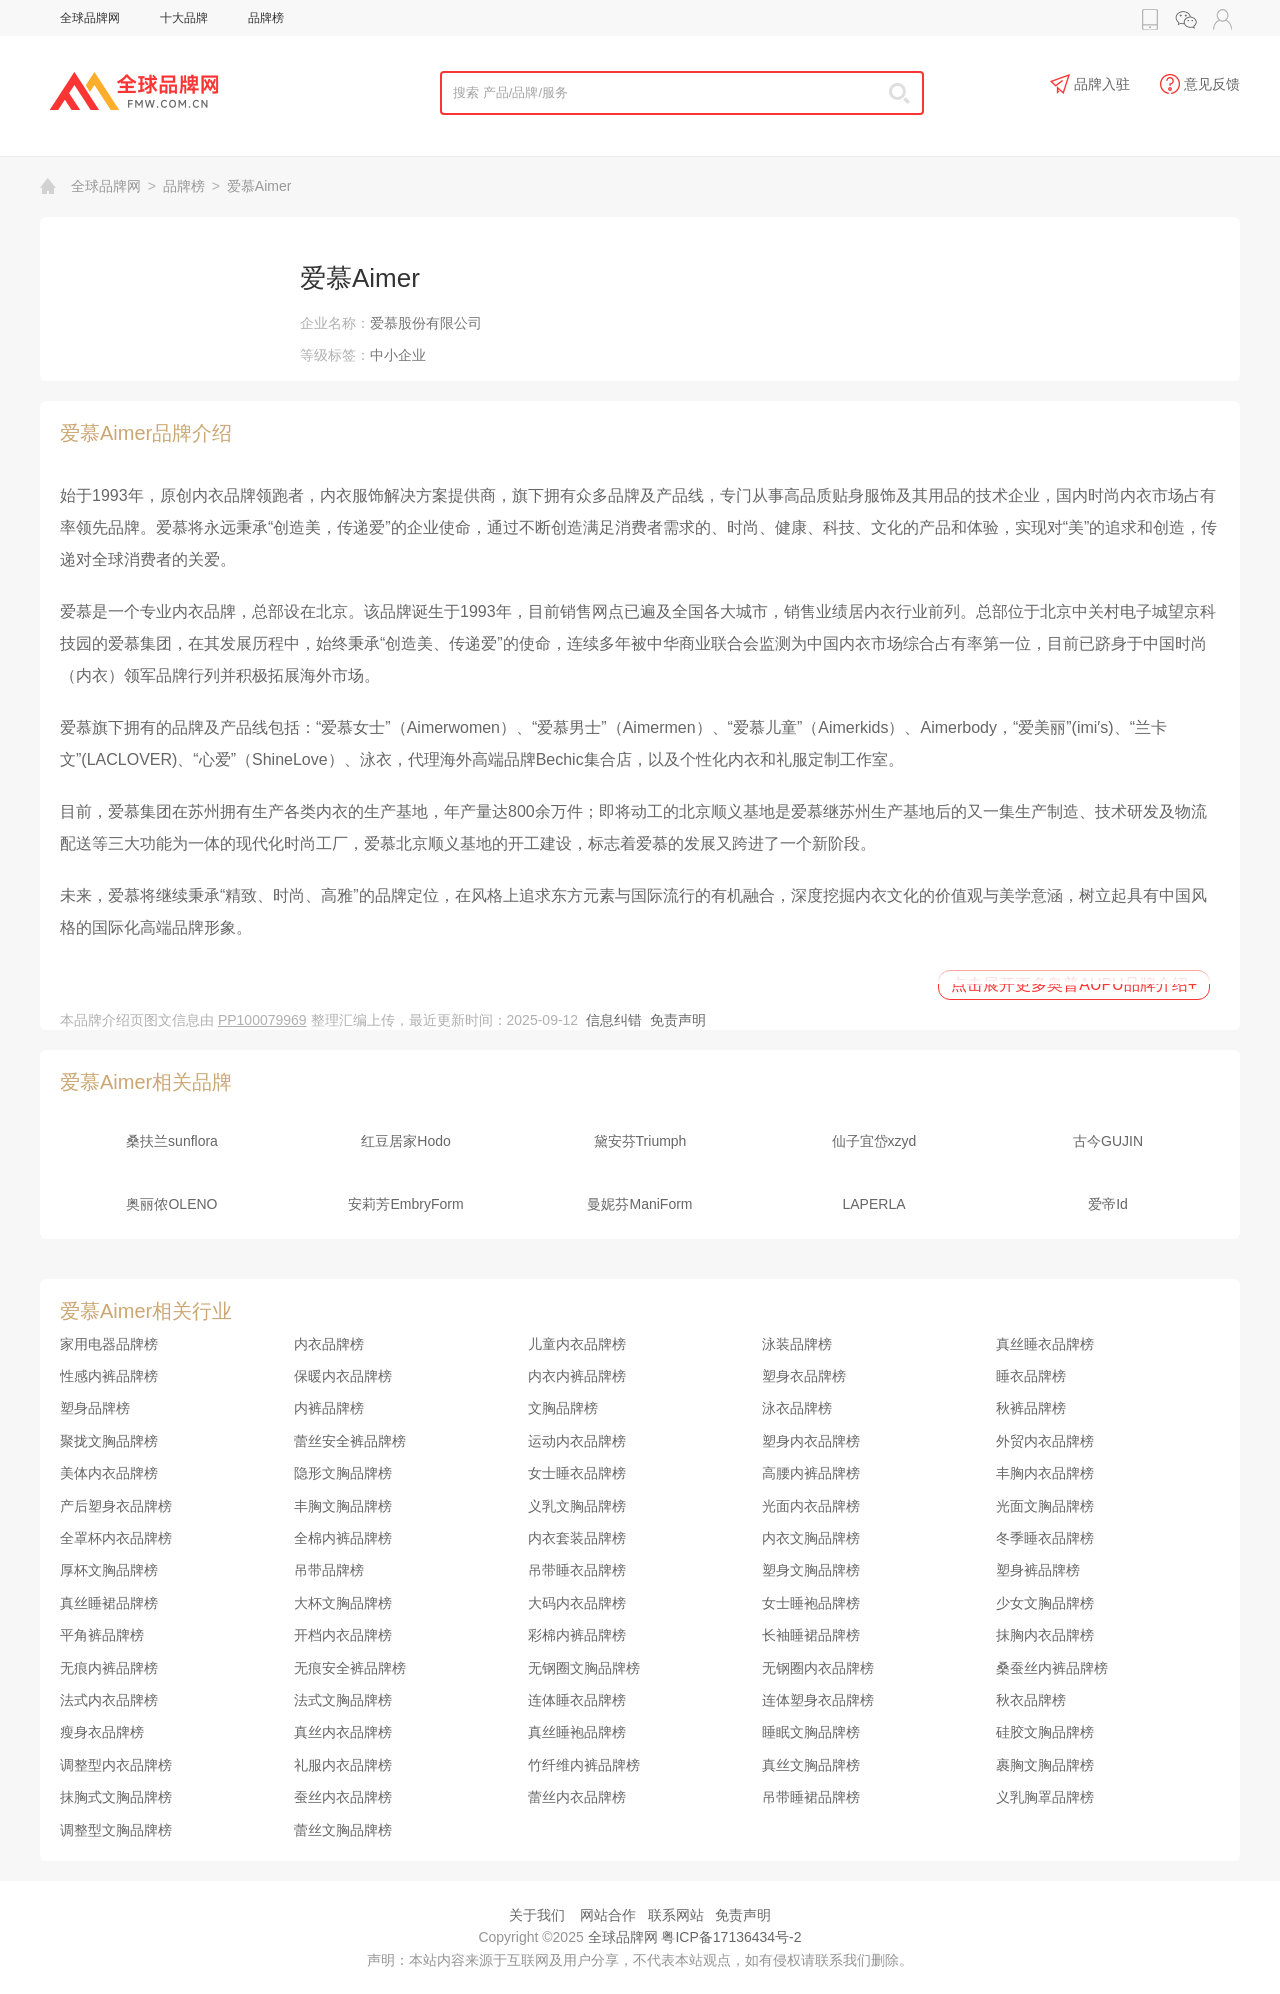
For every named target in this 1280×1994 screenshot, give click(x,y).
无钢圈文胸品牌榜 (584, 1668)
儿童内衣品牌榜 (577, 1344)
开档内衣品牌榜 (343, 1635)
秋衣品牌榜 (1031, 1700)
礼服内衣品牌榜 (343, 1765)
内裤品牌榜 (329, 1408)
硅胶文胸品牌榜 (1045, 1732)
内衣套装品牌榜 (577, 1538)
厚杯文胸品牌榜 (109, 1570)
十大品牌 (184, 18)
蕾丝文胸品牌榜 (343, 1830)
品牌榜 (266, 18)
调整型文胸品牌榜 (116, 1830)
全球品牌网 (90, 18)
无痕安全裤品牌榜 (350, 1668)
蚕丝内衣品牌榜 (343, 1797)
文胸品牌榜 (563, 1408)
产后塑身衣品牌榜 (116, 1506)
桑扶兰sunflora (172, 1141)
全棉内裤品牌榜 (343, 1538)
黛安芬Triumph (640, 1141)
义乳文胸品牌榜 (577, 1506)
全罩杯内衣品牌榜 (116, 1538)
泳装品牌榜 (797, 1344)
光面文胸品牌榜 (1045, 1506)
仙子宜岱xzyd (874, 1141)
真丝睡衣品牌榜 (1045, 1344)
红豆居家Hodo (405, 1141)
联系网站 (676, 1915)
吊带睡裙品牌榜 (811, 1797)
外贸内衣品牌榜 (1045, 1441)
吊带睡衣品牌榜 (577, 1570)
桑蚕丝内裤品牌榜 (1052, 1668)
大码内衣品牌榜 (577, 1603)
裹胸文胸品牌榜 (1045, 1765)
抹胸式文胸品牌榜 (116, 1797)
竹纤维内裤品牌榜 (584, 1765)
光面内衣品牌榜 (811, 1506)
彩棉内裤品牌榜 (577, 1635)
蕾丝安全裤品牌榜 (350, 1441)
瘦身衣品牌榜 (102, 1732)
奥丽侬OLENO (171, 1204)
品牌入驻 (1090, 85)
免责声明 (678, 1020)
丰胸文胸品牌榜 (343, 1506)
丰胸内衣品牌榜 (1045, 1473)
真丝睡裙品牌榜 (109, 1603)
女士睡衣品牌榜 (577, 1473)
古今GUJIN (1108, 1141)
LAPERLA (873, 1204)
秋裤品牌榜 (1031, 1408)
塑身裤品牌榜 (1038, 1570)
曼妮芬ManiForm (639, 1204)
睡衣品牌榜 (1031, 1376)
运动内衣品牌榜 (577, 1441)
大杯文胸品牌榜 (343, 1603)
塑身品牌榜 (95, 1408)
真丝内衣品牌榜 (343, 1732)
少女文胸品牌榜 (1045, 1603)
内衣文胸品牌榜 (811, 1538)
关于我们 (537, 1915)
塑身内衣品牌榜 (811, 1441)
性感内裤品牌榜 (109, 1376)
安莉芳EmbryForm (405, 1204)
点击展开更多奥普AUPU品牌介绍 (1074, 984)
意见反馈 (1200, 85)
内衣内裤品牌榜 (577, 1376)
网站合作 (608, 1915)
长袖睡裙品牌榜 (811, 1635)
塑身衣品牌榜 (804, 1376)
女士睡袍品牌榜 (811, 1603)
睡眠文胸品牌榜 (811, 1732)
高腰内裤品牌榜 (811, 1473)
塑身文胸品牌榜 (811, 1570)
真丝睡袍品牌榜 (577, 1732)
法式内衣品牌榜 (109, 1700)
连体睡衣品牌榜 (577, 1700)
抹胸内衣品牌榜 (1045, 1635)
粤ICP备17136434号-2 (731, 1937)
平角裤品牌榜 (102, 1635)
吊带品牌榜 (329, 1570)
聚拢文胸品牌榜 (109, 1441)
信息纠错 (614, 1020)
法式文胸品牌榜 (343, 1700)
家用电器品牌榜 (109, 1344)
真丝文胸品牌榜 (811, 1765)
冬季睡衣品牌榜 (1045, 1538)
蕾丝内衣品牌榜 (577, 1797)
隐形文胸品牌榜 (343, 1473)
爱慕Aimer (259, 186)
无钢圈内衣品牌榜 (818, 1668)
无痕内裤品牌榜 (109, 1668)
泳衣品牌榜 (797, 1408)
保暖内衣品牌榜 (343, 1376)
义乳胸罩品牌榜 (1045, 1797)
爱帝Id (1108, 1204)
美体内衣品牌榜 (109, 1473)
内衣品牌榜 (329, 1344)
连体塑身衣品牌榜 (818, 1700)
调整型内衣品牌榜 (116, 1765)
